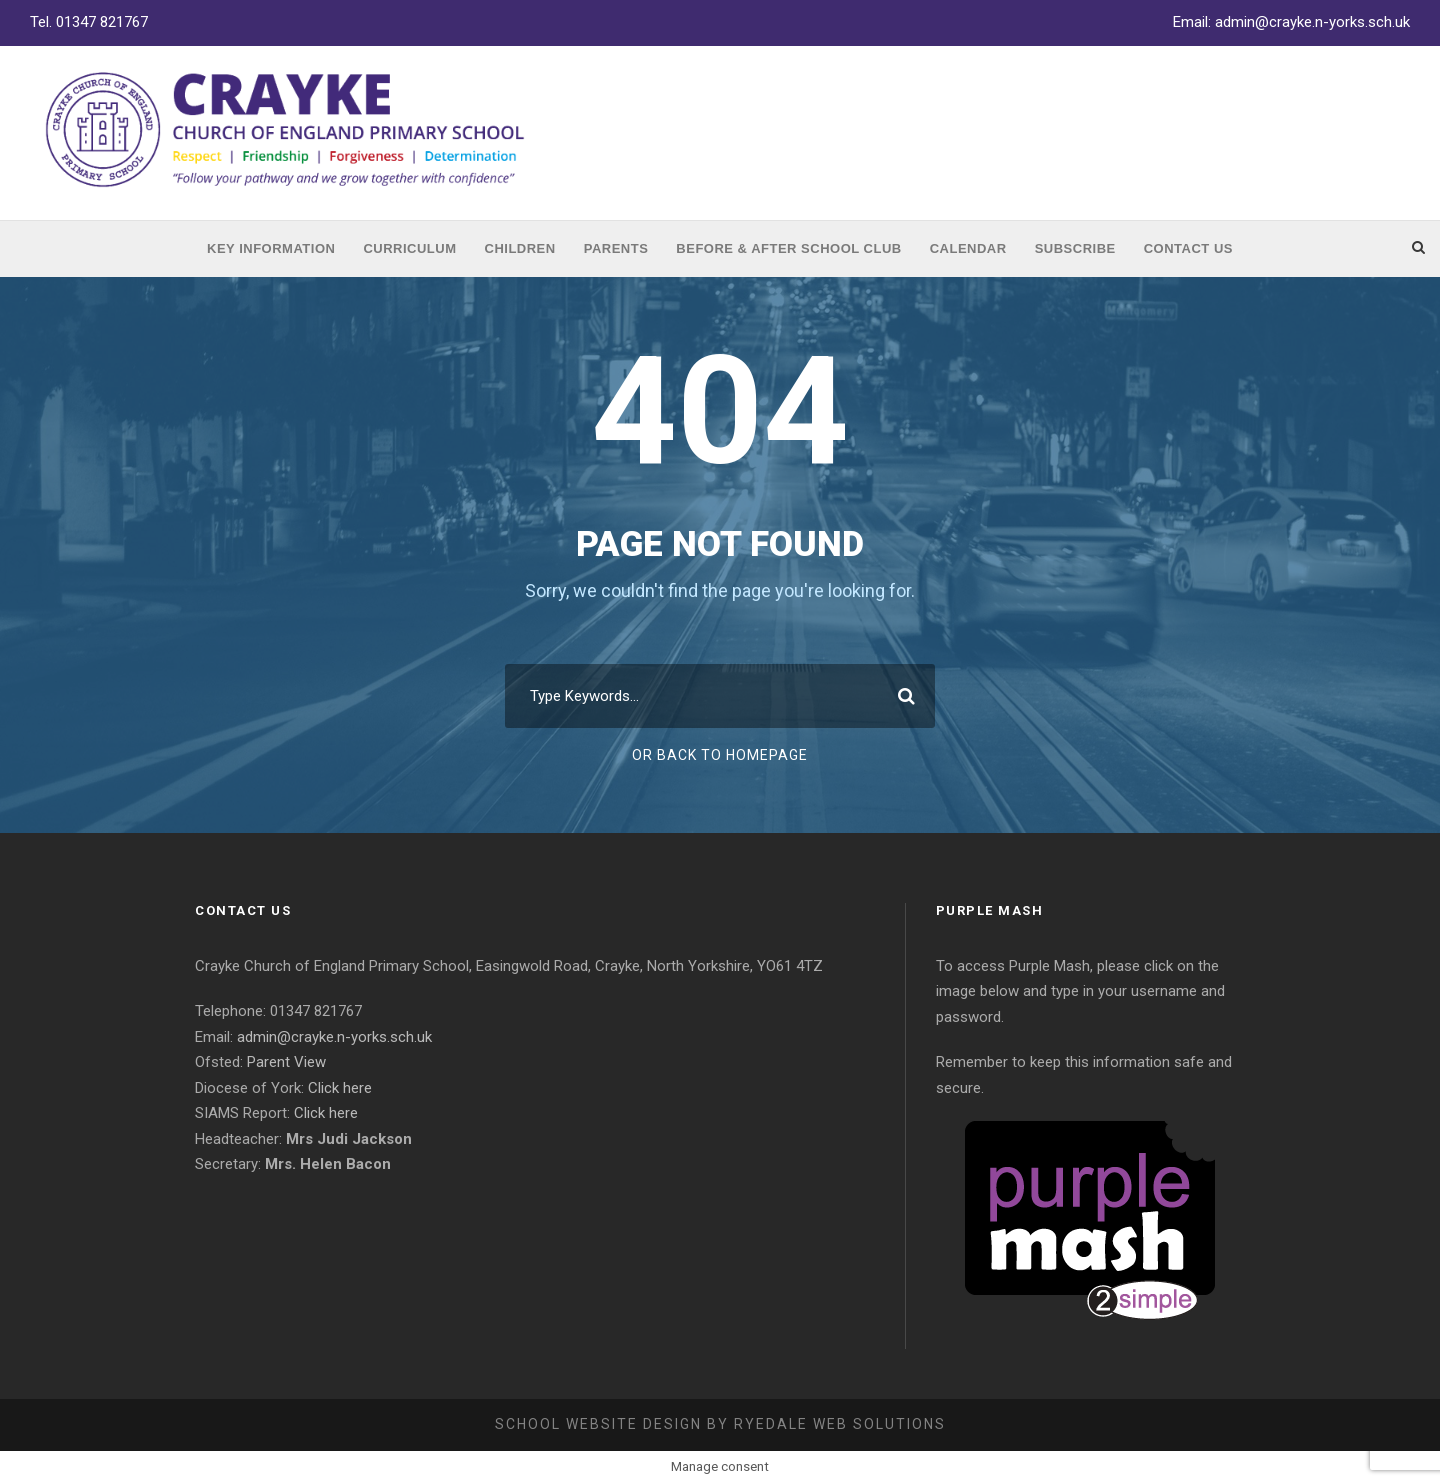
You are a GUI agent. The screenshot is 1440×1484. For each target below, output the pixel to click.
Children (520, 248)
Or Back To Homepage (720, 755)
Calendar (968, 248)
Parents (616, 248)
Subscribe (1075, 248)
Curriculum (409, 248)
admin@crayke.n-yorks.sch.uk (1312, 22)
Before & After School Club (788, 248)
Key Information (271, 248)
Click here (340, 1088)
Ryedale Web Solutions (840, 1424)
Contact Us (1188, 248)
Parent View (286, 1062)
